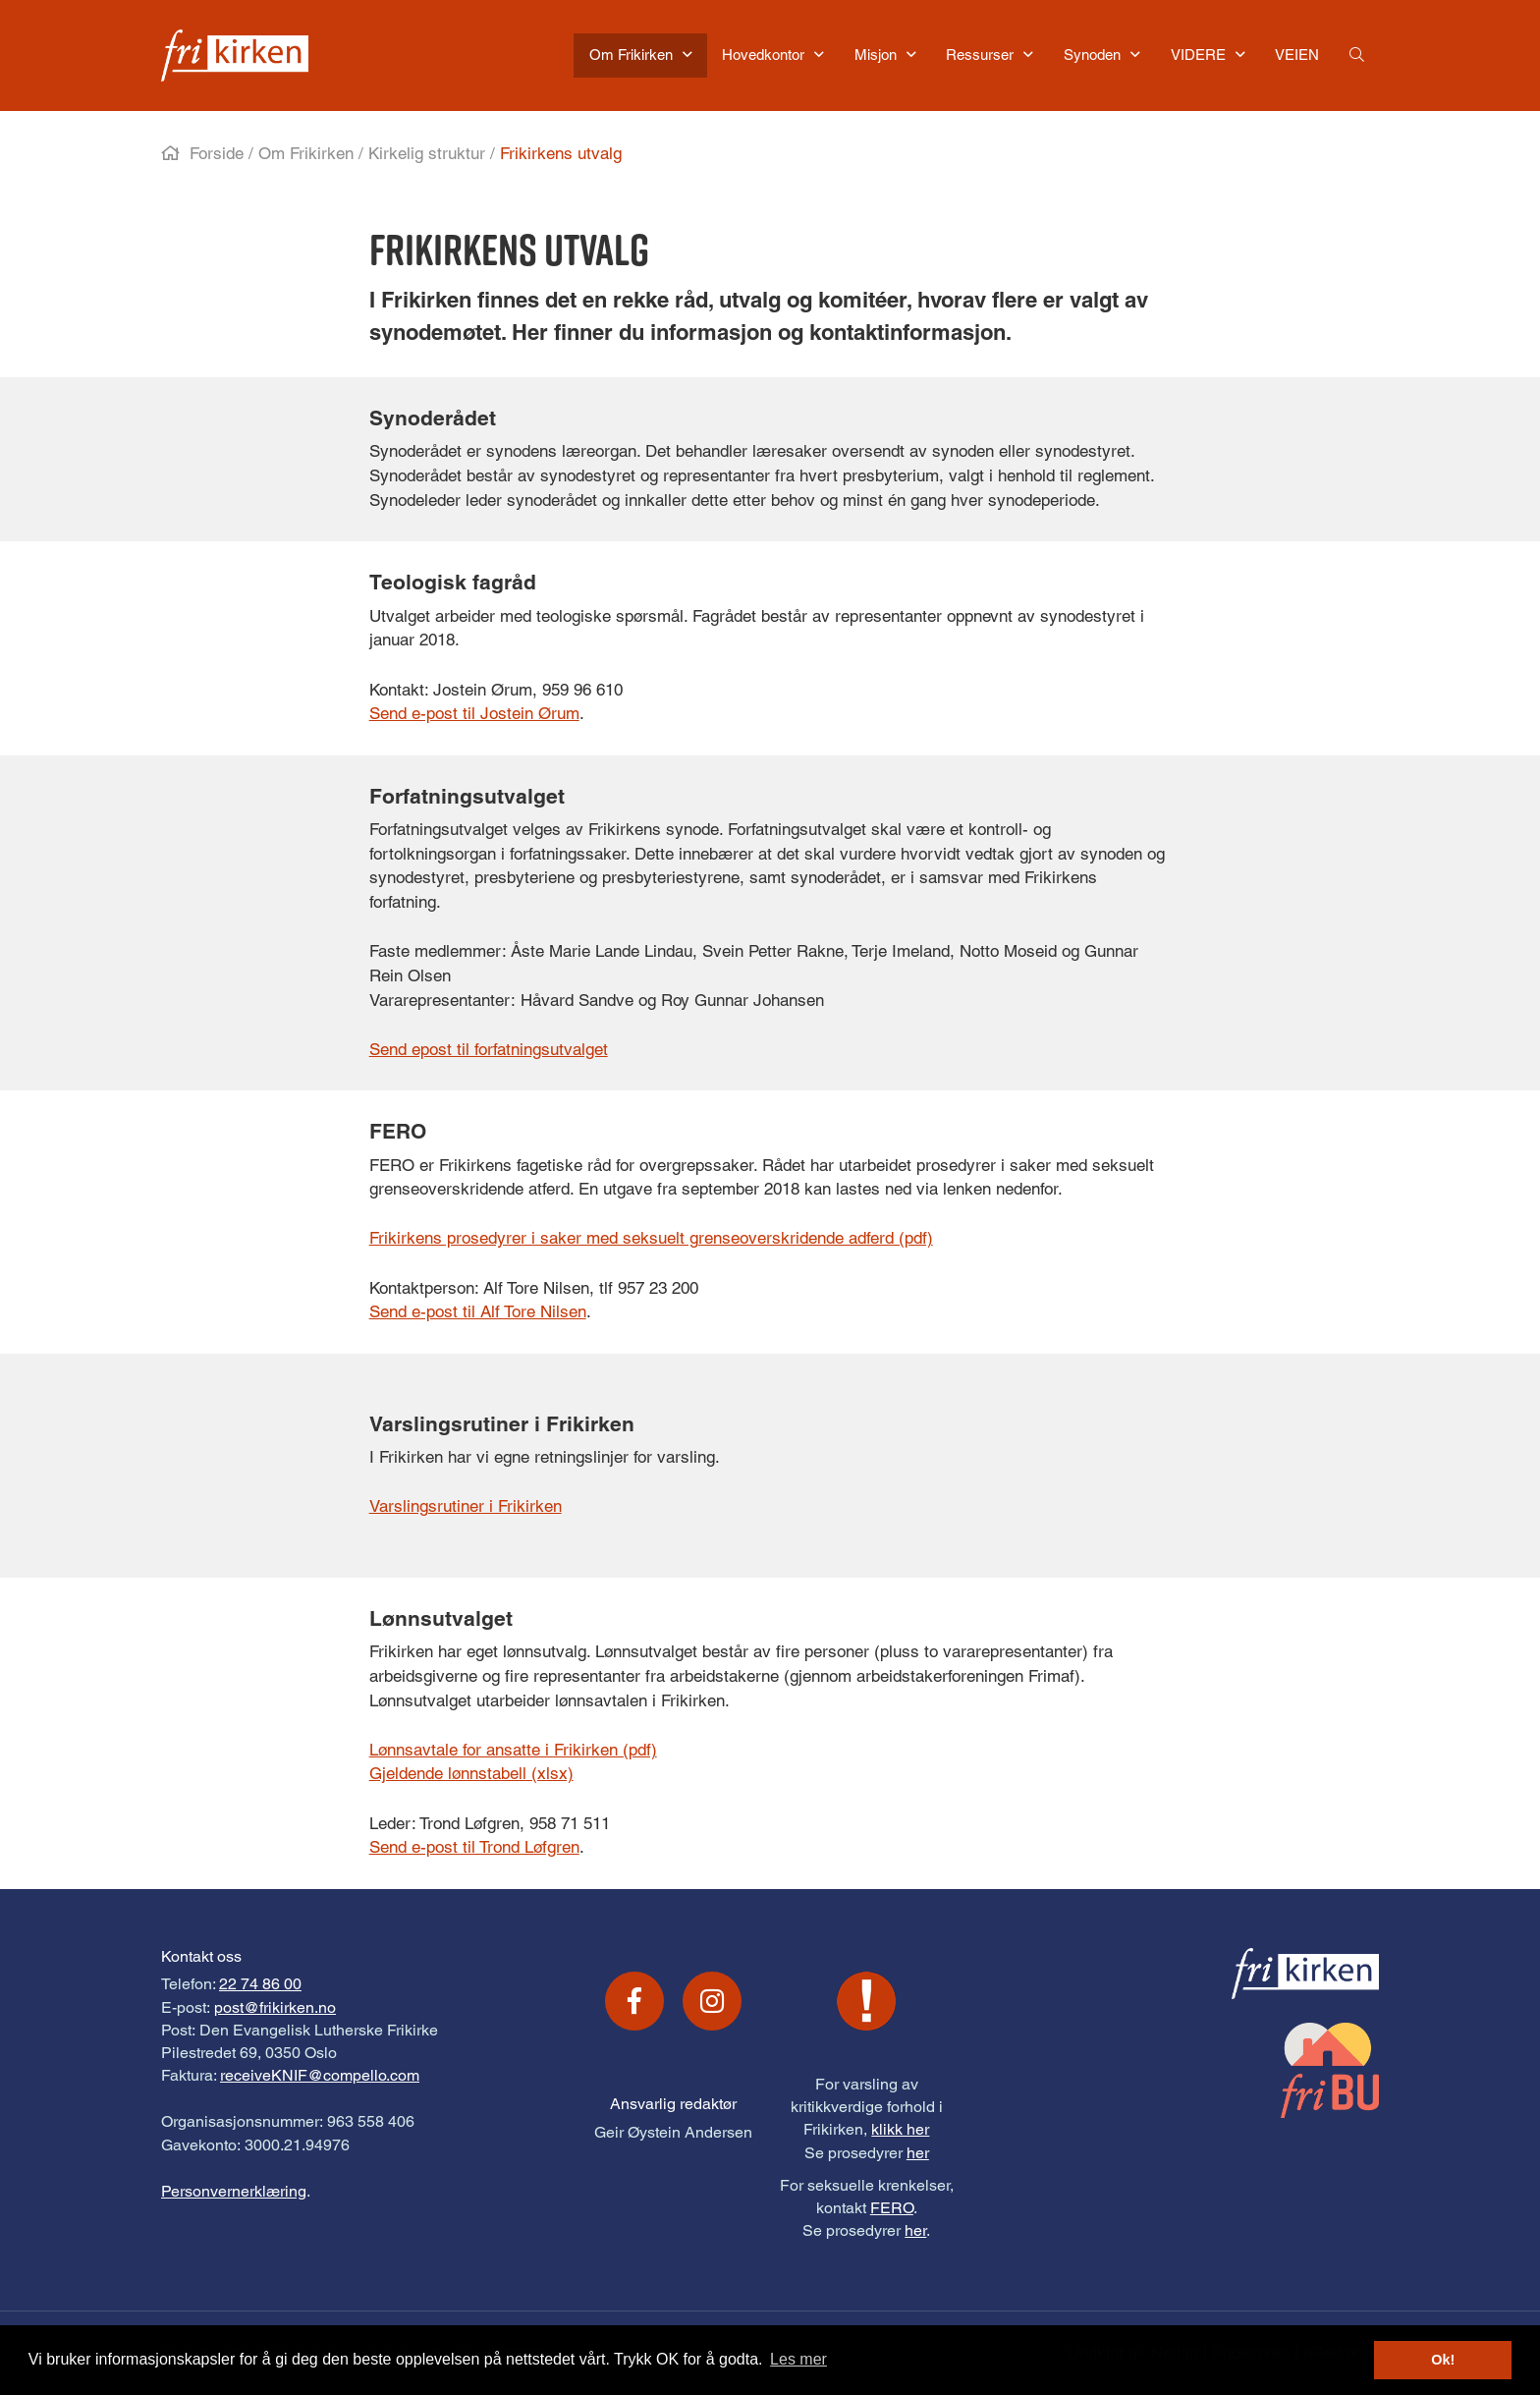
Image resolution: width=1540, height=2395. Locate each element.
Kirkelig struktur (426, 153)
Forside (217, 153)
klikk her (900, 2129)
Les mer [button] (798, 2359)
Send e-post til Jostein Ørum (474, 713)
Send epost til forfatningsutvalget (488, 1049)
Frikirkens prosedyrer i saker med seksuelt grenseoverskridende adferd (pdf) (651, 1238)
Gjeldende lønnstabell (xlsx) (471, 1773)
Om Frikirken (306, 153)
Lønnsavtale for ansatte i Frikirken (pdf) (513, 1749)
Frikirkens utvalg (561, 153)
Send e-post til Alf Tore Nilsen (477, 1311)
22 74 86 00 (260, 1984)
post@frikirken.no (275, 2007)
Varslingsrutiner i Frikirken (465, 1506)
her (918, 2153)
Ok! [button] (1443, 2359)
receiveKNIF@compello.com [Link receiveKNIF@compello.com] (319, 2075)
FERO (891, 2208)
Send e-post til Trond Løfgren (474, 1847)
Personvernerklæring (233, 2191)
